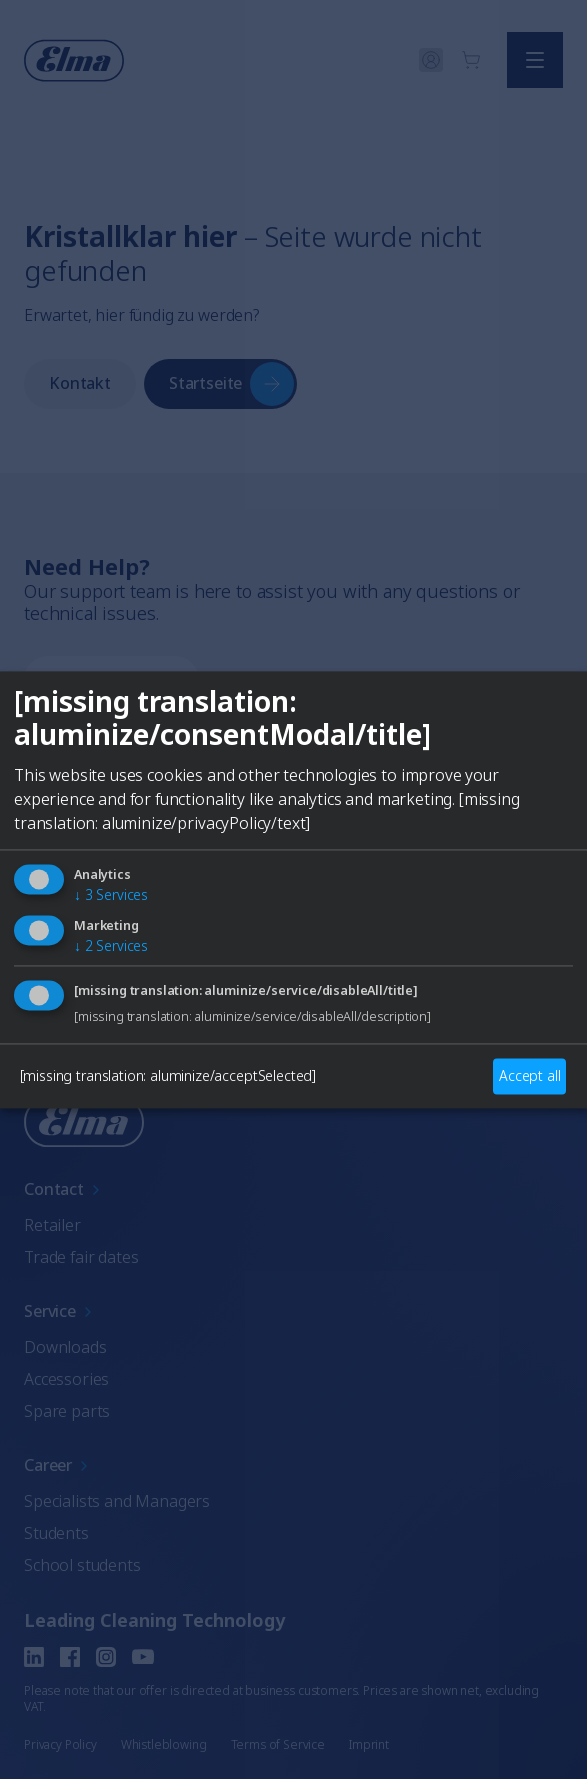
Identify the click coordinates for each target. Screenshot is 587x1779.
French (297, 972)
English (88, 972)
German (193, 972)
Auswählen (294, 1044)
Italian (395, 972)
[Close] (38, 740)
